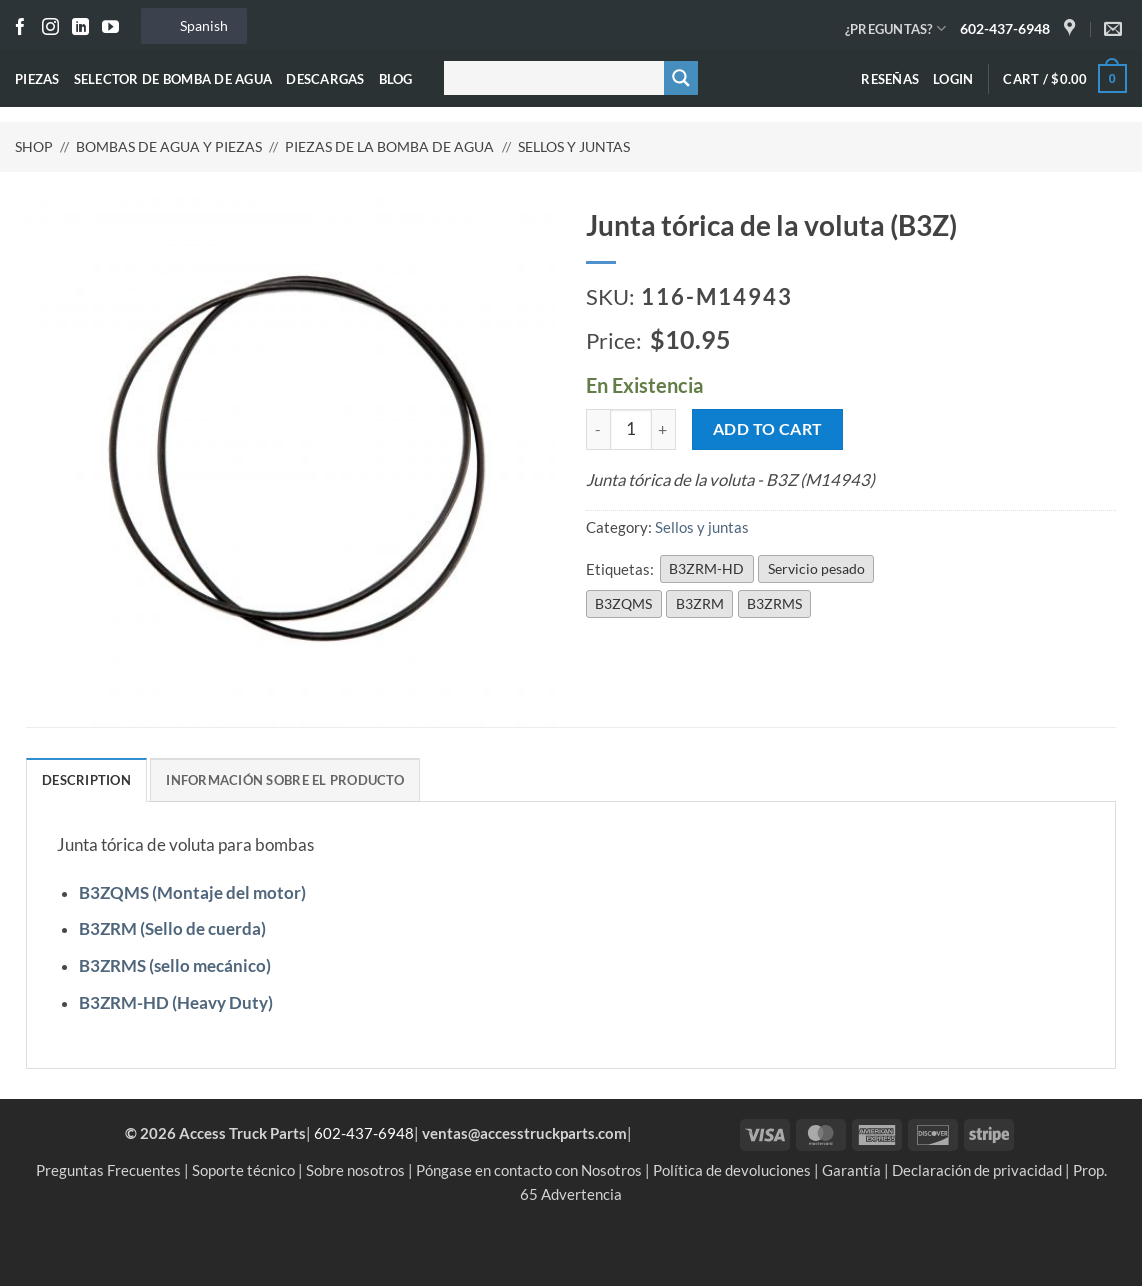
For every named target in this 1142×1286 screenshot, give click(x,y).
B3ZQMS (623, 603)
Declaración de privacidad (977, 1170)
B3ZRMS (774, 603)
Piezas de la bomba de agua (389, 146)
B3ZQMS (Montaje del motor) (192, 893)
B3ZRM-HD (706, 568)
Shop (34, 146)
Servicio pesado (816, 568)
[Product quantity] (631, 430)
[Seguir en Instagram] (50, 28)
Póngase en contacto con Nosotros (529, 1170)
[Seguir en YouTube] (110, 28)
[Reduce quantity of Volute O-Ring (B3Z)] (598, 430)
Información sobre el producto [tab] (285, 780)
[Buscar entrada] (550, 78)
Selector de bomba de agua (173, 79)
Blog (396, 79)
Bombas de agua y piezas (169, 146)
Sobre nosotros (355, 1170)
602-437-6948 (1005, 28)
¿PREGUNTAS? (895, 28)
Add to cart (768, 428)
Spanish (192, 25)
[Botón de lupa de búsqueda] (681, 78)
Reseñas (890, 79)
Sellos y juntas (574, 146)
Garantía (851, 1170)
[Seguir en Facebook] (20, 28)
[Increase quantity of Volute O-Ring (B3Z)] (664, 430)
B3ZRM (700, 603)
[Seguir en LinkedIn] (80, 28)
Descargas (325, 79)
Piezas (37, 79)
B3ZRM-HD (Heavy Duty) (176, 1003)
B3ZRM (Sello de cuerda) (172, 929)
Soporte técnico (243, 1170)
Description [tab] (86, 780)
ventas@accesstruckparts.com (524, 1133)
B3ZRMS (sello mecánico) (175, 966)
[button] (953, 79)
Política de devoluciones (732, 1170)
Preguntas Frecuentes (108, 1170)
